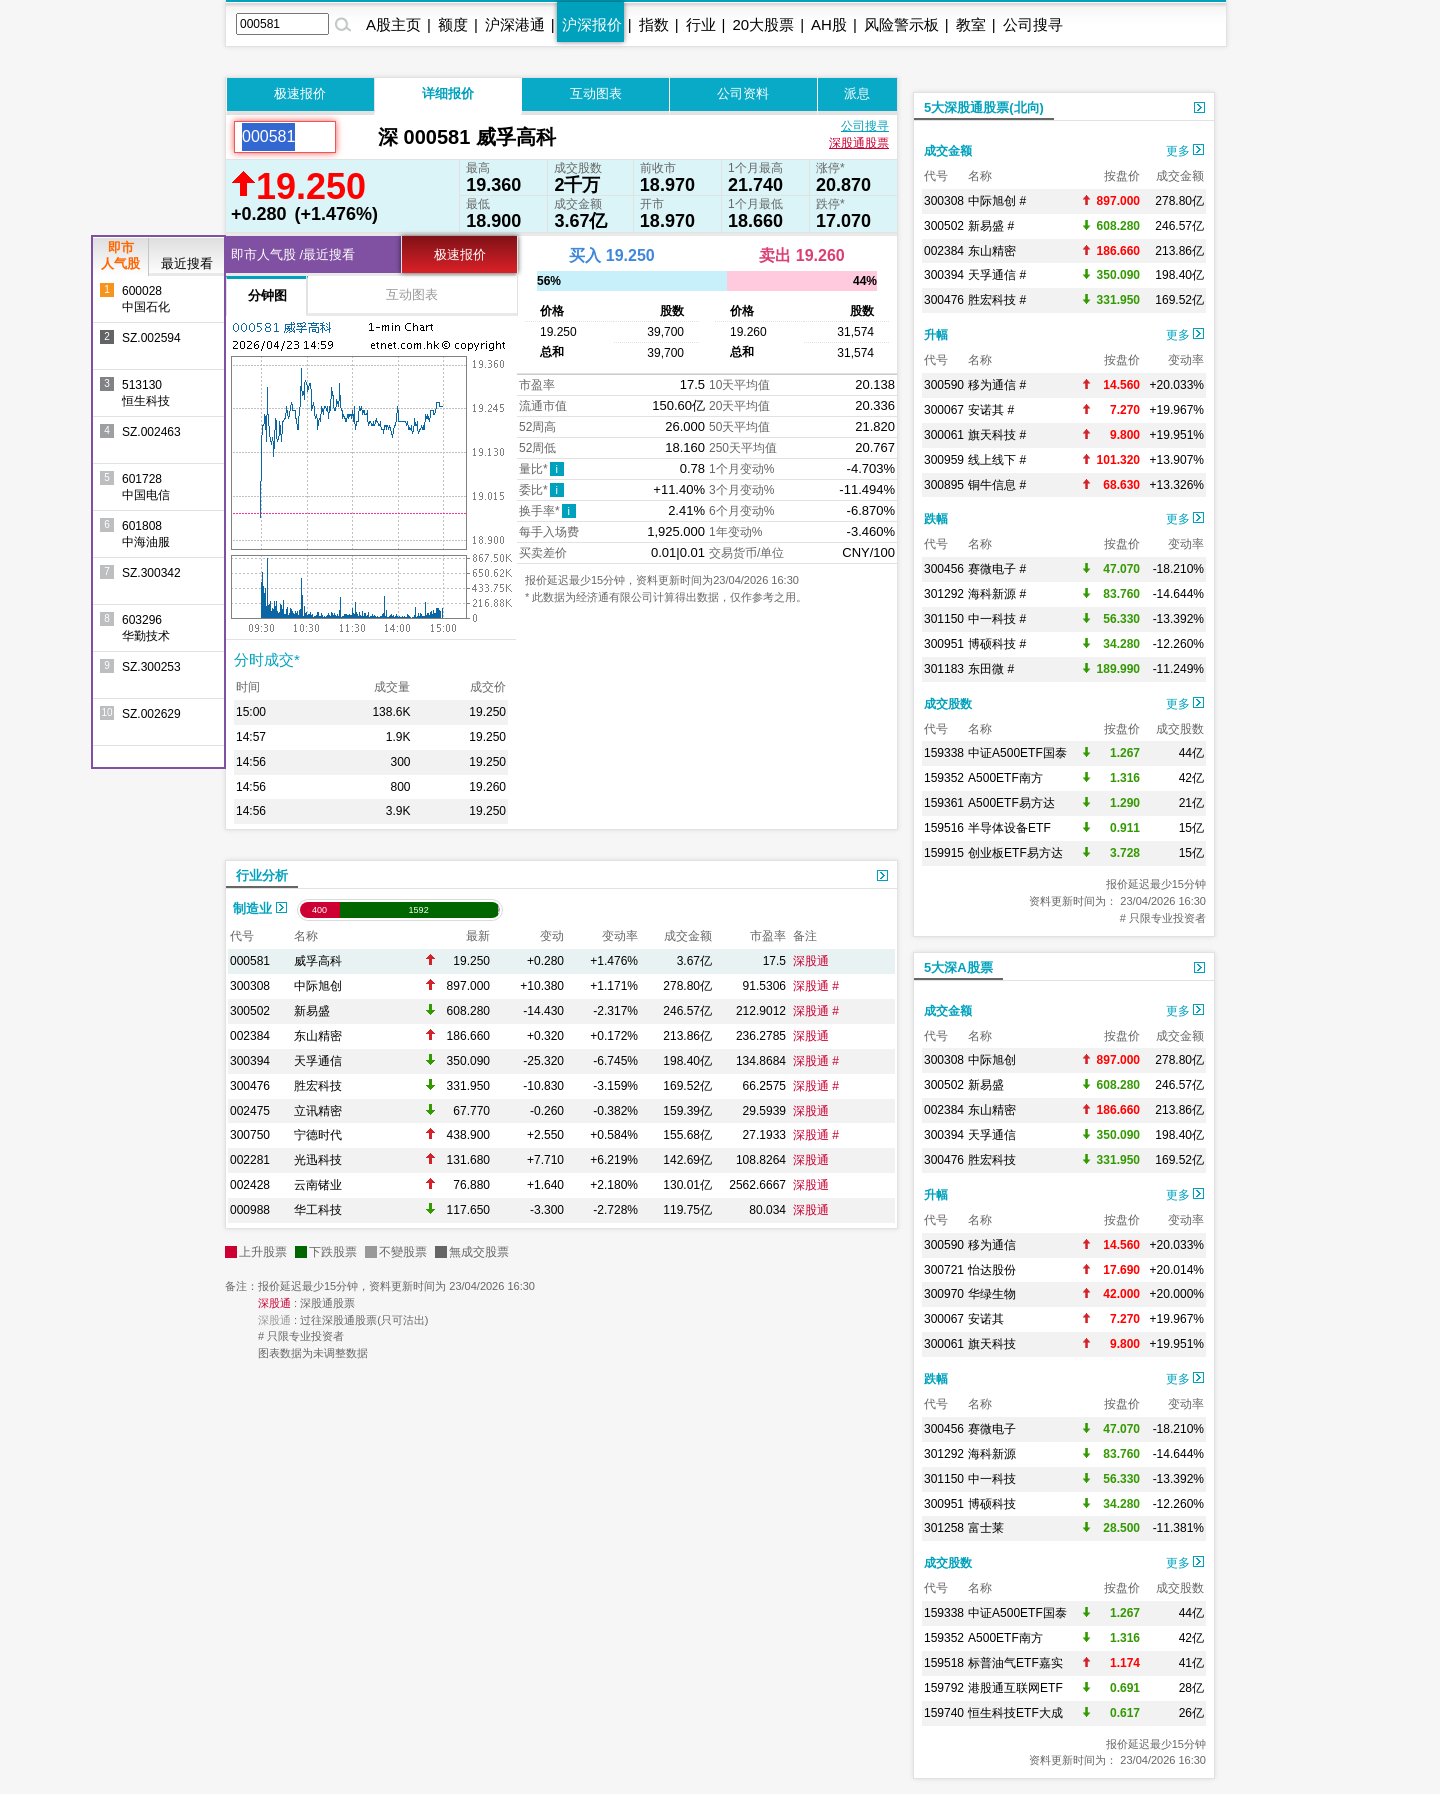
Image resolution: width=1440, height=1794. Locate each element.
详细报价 (448, 93)
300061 (944, 435)
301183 (944, 669)
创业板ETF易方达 (1015, 853)
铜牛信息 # (997, 485)
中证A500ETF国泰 (1017, 753)
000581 (250, 961)
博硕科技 (992, 1504)
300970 (944, 1294)
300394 (250, 1061)
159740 (944, 1713)
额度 (453, 24)
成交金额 (948, 151)
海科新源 (992, 1454)
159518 (944, 1663)
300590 (944, 385)
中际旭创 (318, 986)
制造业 (260, 908)
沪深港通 (515, 24)
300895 (944, 485)
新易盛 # (991, 226)
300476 (250, 1086)
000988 (250, 1210)
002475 (250, 1111)
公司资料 (743, 93)
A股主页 (393, 24)
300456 (944, 569)
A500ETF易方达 (1011, 803)
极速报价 (300, 93)
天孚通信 (318, 1061)
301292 (944, 594)
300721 (944, 1270)
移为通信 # (997, 385)
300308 (250, 986)
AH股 (829, 24)
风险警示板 (901, 24)
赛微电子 (992, 1429)
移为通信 (992, 1245)
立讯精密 (318, 1111)
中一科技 (992, 1479)
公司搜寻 (1033, 24)
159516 (944, 828)
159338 (944, 753)
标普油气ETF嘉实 (1015, 1663)
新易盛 (312, 1011)
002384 (250, 1036)
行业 (701, 24)
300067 (944, 410)
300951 (944, 644)
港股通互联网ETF (1015, 1688)
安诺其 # (991, 410)
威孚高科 (318, 961)
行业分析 (262, 875)
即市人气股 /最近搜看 (293, 254)
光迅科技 (318, 1160)
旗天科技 (992, 1344)
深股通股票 (859, 143)
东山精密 (318, 1036)
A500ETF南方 (1005, 778)
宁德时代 (318, 1135)
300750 (250, 1135)
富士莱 (986, 1528)
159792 (944, 1688)
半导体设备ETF (1009, 828)
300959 (944, 460)
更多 (1185, 151)
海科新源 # (997, 594)
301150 (944, 619)
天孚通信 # (997, 275)
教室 (971, 24)
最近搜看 (187, 263)
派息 (857, 93)
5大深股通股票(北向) (984, 107)
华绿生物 (992, 1294)
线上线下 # (997, 460)
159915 (944, 853)
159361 (944, 803)
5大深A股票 (958, 967)
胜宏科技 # (997, 300)
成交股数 (948, 704)
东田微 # (991, 669)
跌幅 (936, 519)
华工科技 (318, 1210)
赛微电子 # (997, 569)
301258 (944, 1528)
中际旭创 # (997, 201)
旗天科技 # (997, 435)
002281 (250, 1160)
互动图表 (596, 93)
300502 (250, 1011)
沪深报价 (592, 24)
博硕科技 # (997, 644)
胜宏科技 (318, 1086)
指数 (654, 24)
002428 (250, 1185)
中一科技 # (997, 619)
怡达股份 (992, 1270)
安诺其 (986, 1319)
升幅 (936, 335)
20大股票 (763, 24)
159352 (944, 778)
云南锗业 (318, 1185)
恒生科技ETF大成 (1015, 1713)
